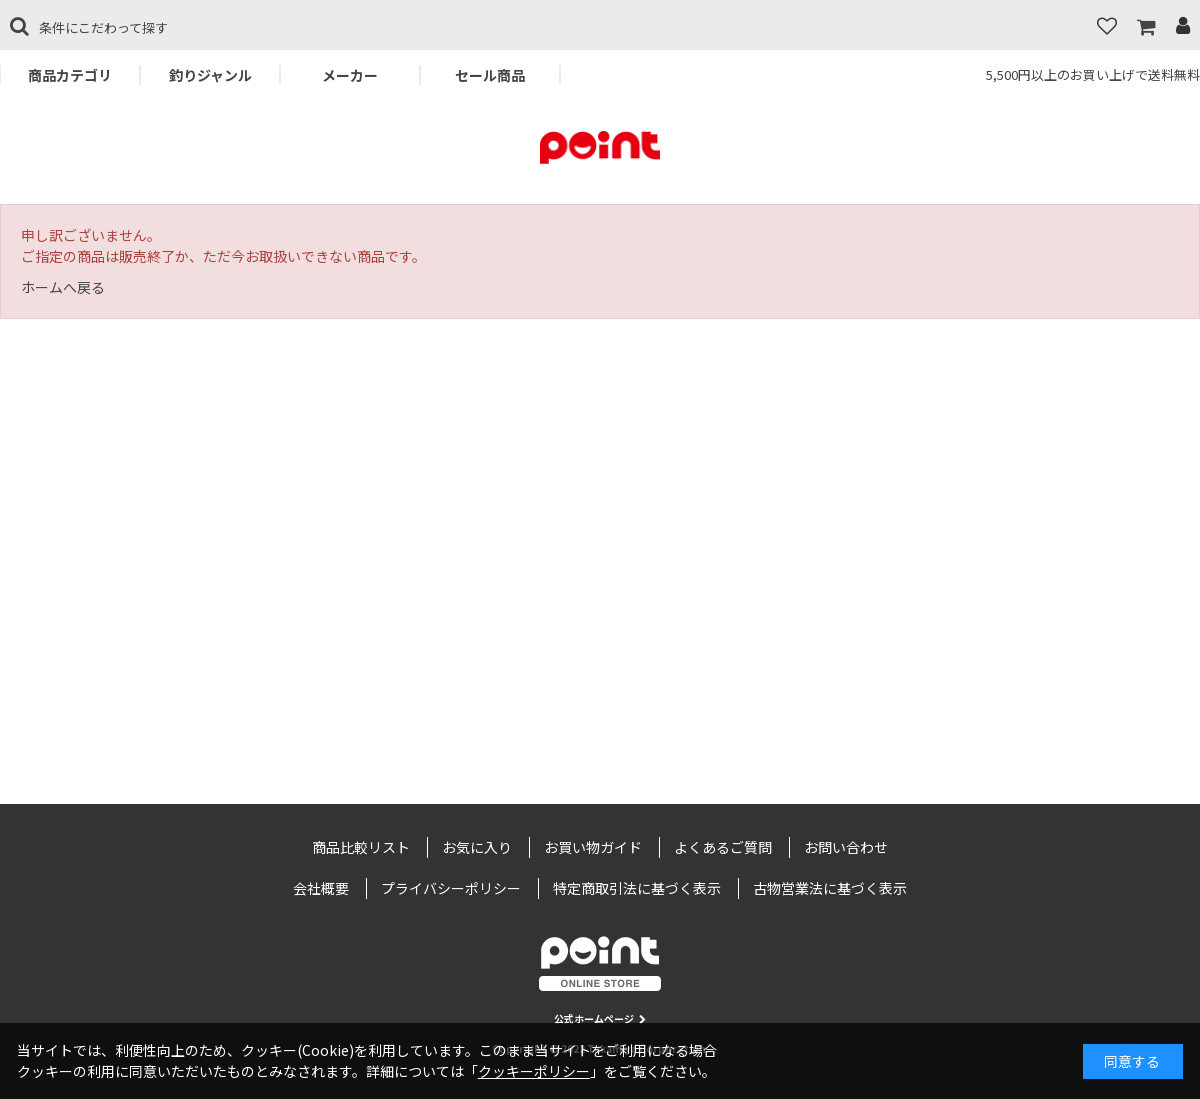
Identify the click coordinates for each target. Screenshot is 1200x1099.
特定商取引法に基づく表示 (637, 888)
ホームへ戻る (63, 287)
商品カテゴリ (70, 75)
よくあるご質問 (723, 847)
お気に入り (477, 847)
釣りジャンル (210, 75)
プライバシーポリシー (451, 888)
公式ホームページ (600, 1018)
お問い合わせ (846, 847)
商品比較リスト (361, 847)
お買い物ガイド (593, 847)
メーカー (350, 75)
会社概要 (321, 888)
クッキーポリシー (534, 1071)
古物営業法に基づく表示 (830, 888)
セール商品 (490, 75)
